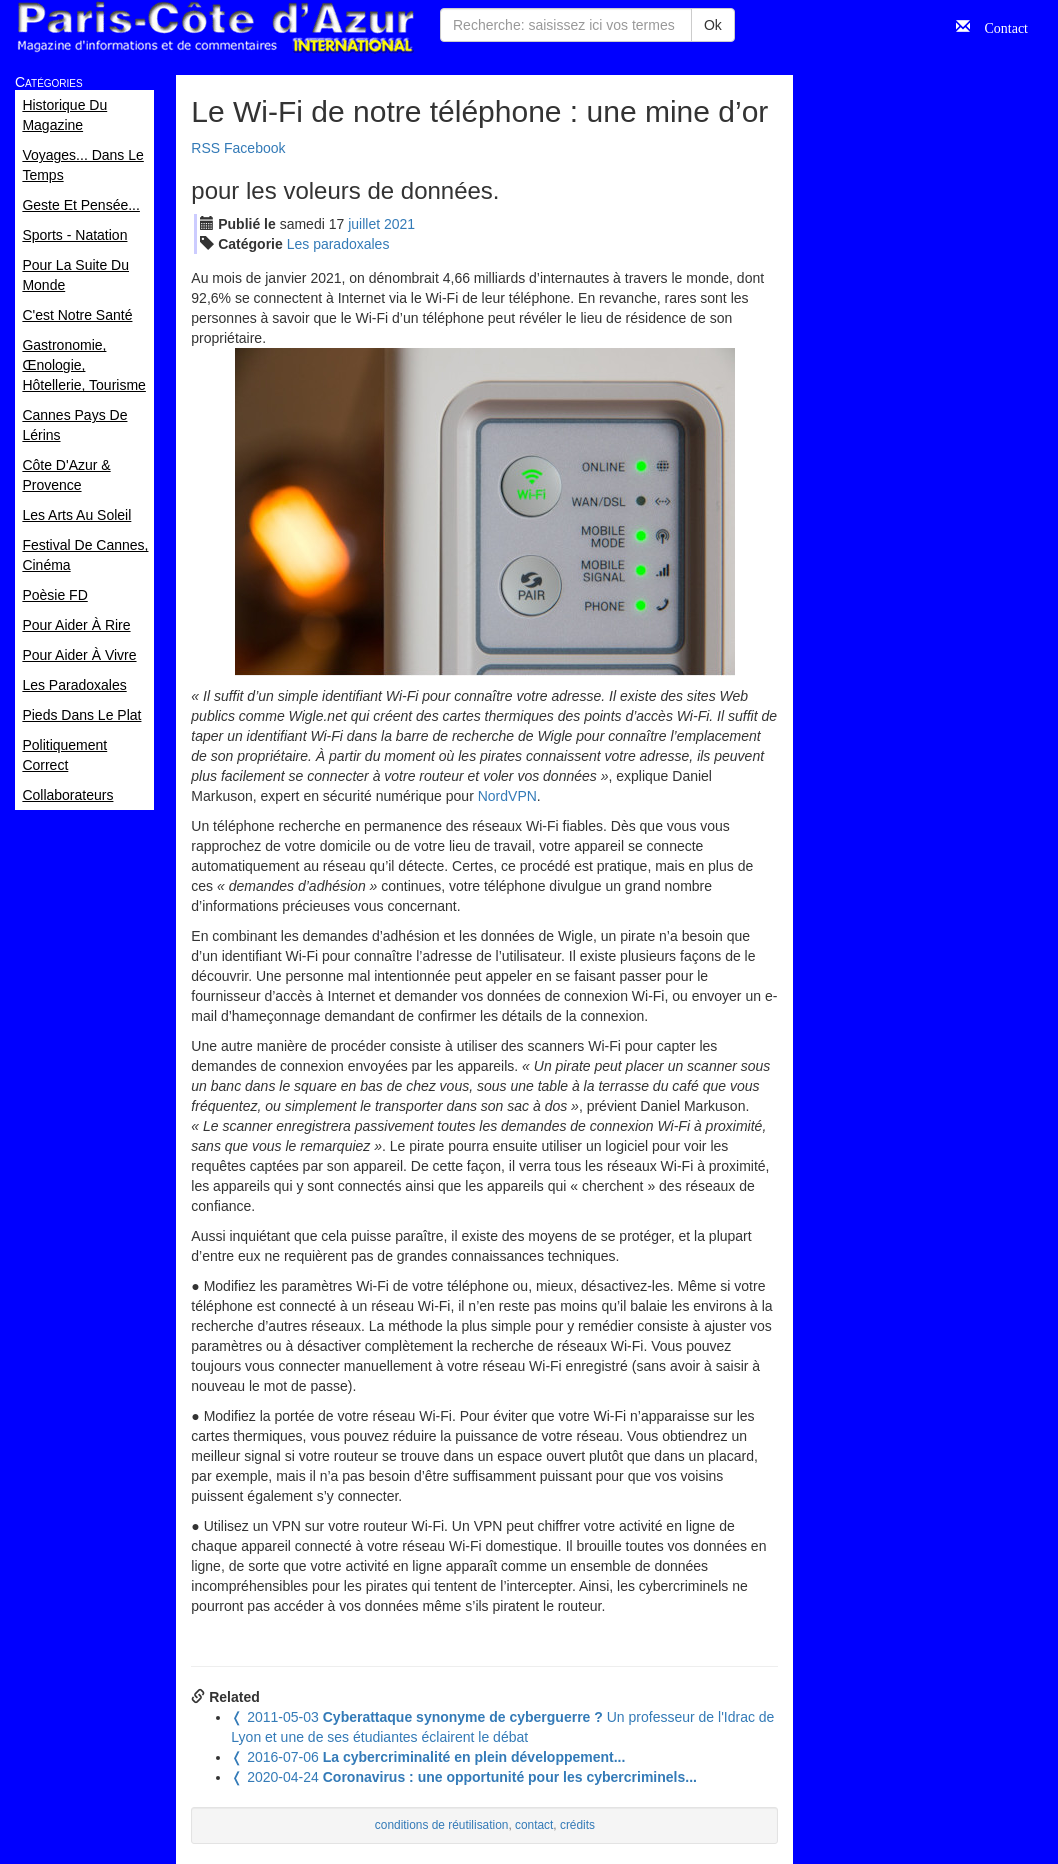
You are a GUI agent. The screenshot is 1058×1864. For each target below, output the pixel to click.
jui (364, 224)
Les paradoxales (338, 244)
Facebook (254, 148)
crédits (577, 1825)
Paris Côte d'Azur (215, 27)
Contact (999, 26)
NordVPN (507, 796)
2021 (399, 224)
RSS (205, 148)
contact (534, 1825)
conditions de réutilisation (442, 1825)
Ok (713, 25)
